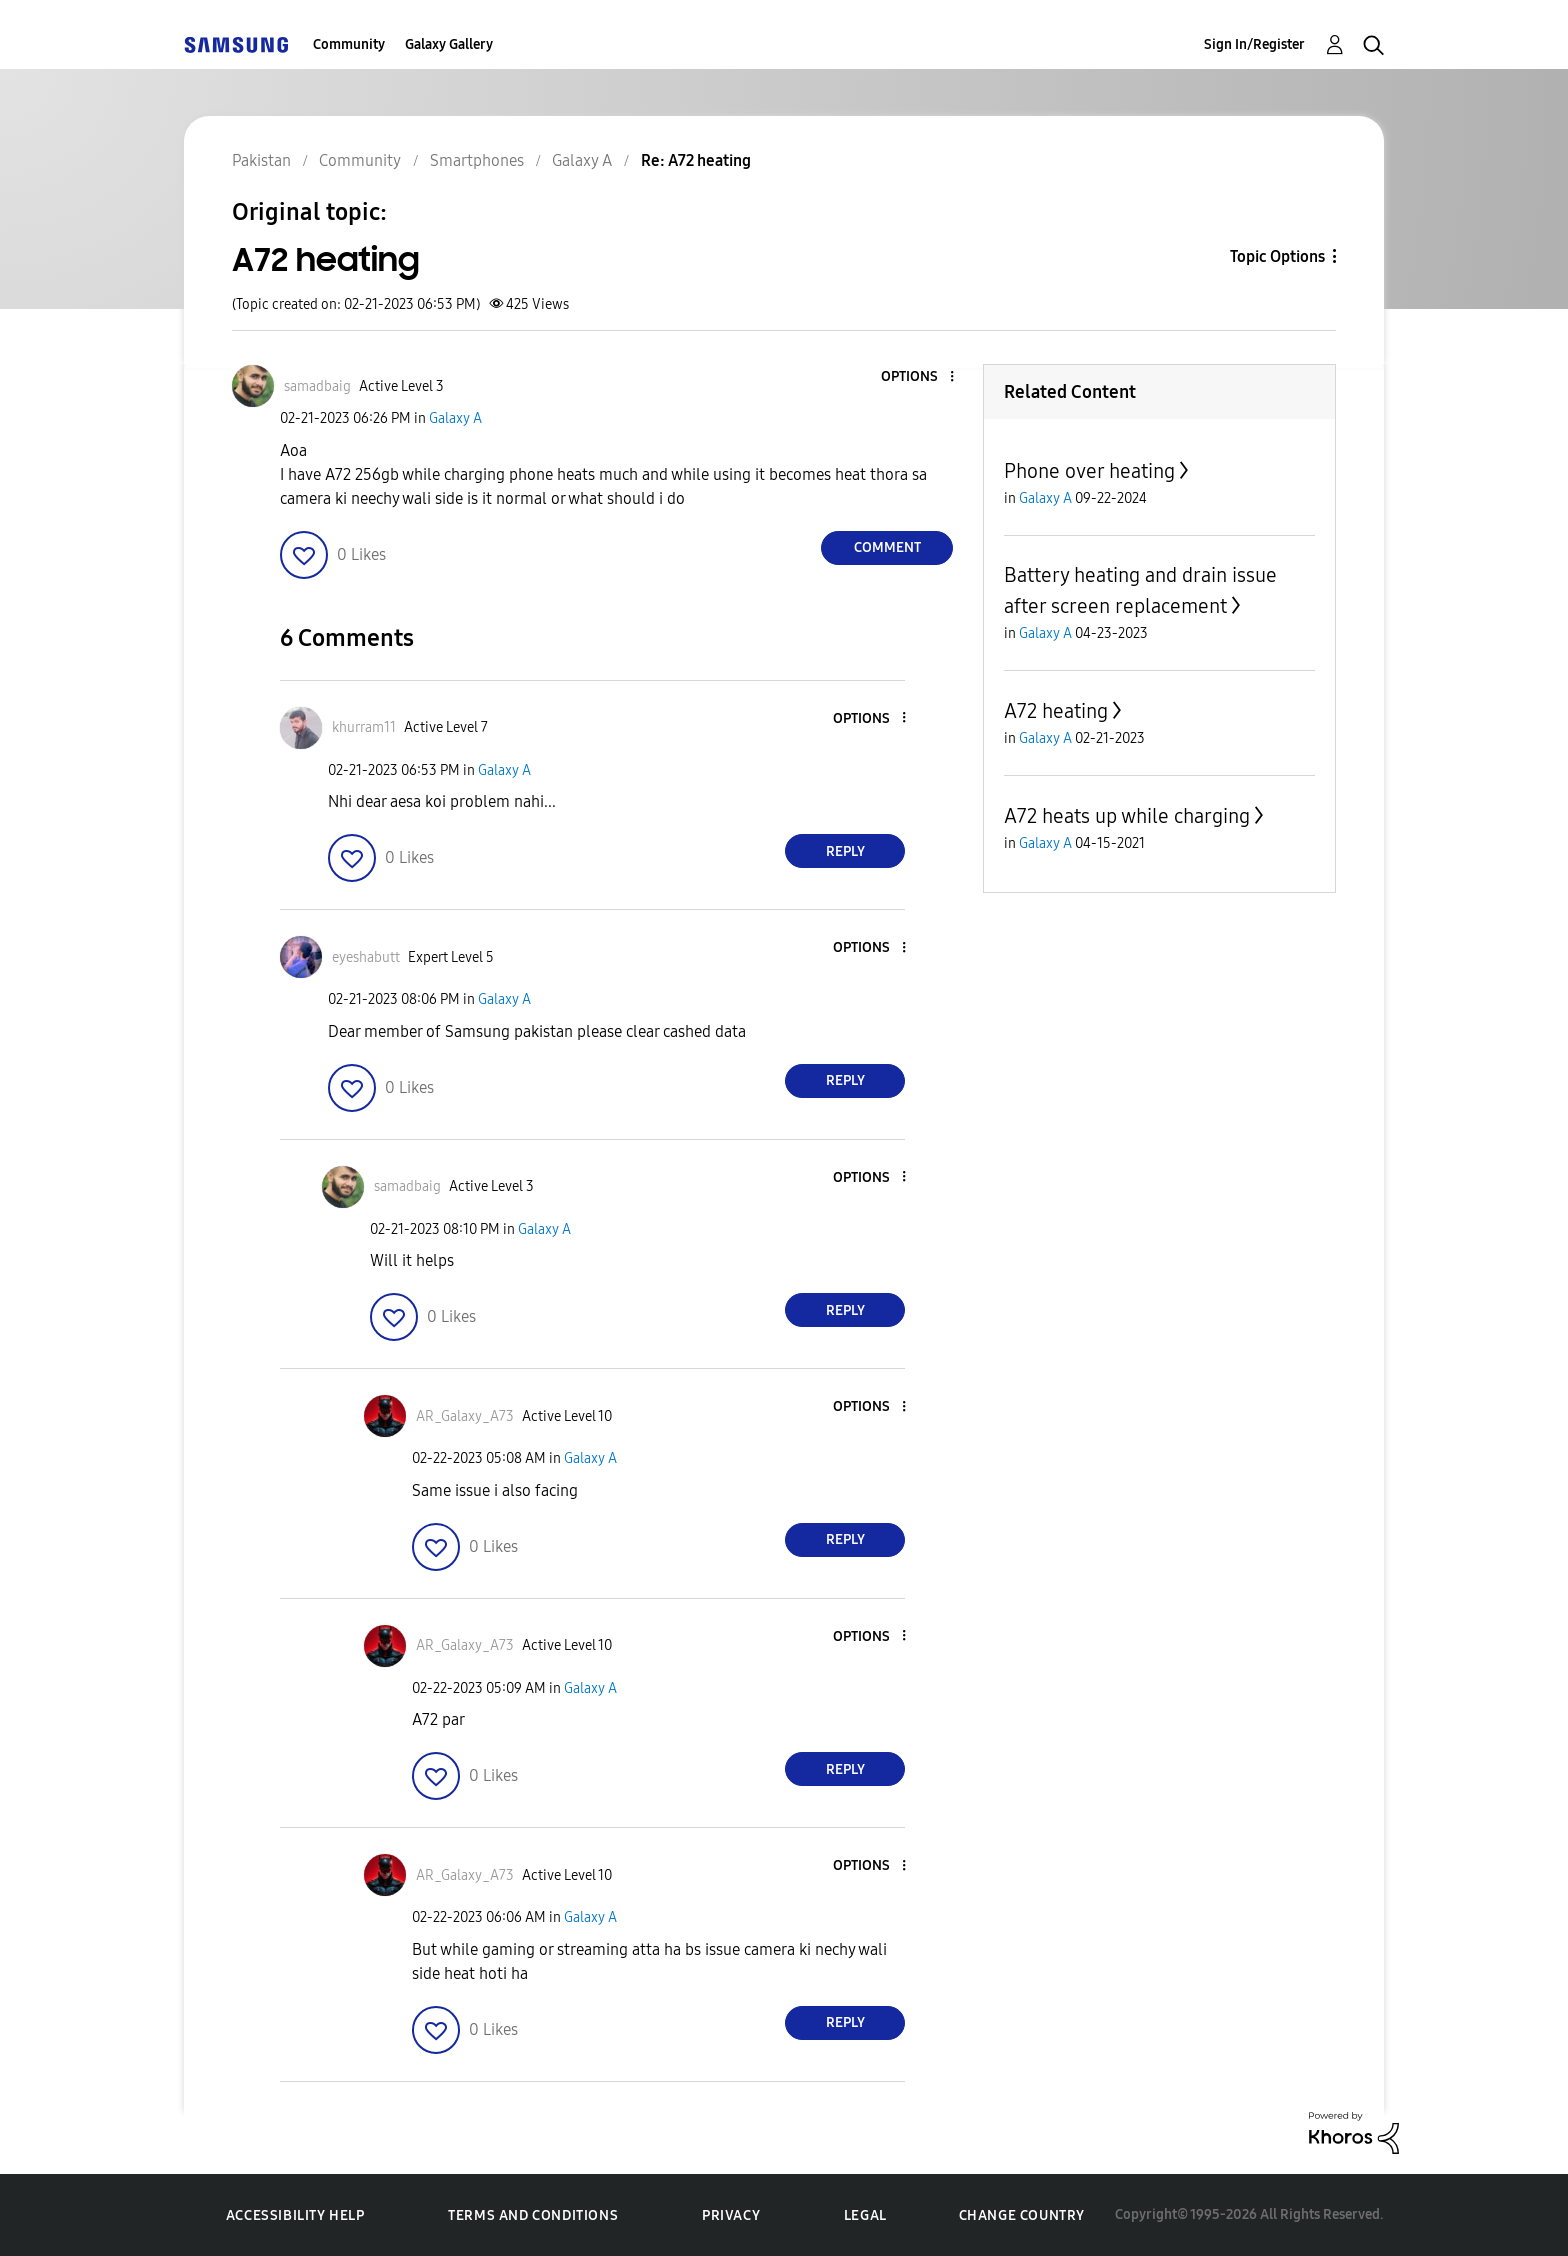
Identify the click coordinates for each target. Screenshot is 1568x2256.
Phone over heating (1089, 471)
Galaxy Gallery (449, 44)
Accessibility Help (295, 2215)
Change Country (1022, 2215)
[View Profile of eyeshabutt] (366, 957)
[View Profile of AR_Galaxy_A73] (465, 1416)
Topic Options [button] (1277, 256)
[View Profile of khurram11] (364, 727)
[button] (919, 377)
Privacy (731, 2215)
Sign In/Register (1254, 44)
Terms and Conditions (533, 2215)
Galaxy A (455, 418)
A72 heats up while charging (1127, 816)
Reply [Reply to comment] (845, 851)
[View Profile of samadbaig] (317, 386)
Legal (865, 2215)
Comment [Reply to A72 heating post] (887, 547)
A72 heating (1056, 711)
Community (349, 44)
